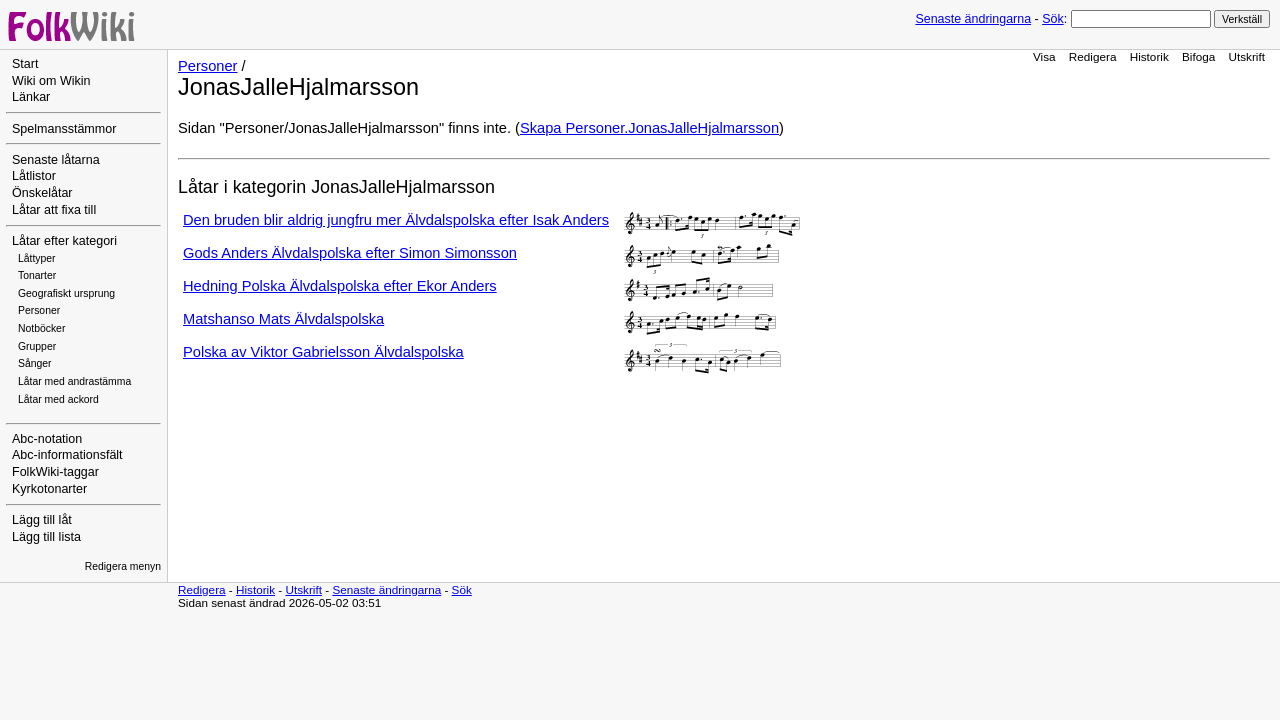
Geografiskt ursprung (66, 293)
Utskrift (1247, 56)
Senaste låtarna (56, 160)
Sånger (35, 363)
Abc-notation (47, 439)
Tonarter (37, 275)
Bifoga (1198, 56)
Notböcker (41, 328)
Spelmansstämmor (64, 129)
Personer (39, 310)
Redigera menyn (123, 566)
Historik (1149, 56)
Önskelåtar (42, 193)
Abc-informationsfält (67, 455)
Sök (1052, 19)
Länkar (31, 97)
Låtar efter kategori (64, 241)
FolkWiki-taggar (55, 472)
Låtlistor (34, 176)
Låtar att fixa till (54, 210)
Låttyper (37, 258)
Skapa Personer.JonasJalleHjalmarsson (649, 128)
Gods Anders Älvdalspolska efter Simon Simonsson (350, 253)
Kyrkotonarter (49, 489)
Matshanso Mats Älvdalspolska (283, 319)
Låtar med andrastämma (74, 381)
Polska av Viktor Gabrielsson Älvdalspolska (323, 352)
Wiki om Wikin (51, 81)
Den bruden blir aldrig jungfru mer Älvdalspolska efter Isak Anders (396, 220)
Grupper (37, 346)
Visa (1044, 56)
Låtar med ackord (58, 399)
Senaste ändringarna (973, 19)
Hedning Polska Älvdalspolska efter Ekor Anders (340, 286)
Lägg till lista (46, 537)
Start (25, 64)
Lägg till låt (42, 520)
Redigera (1093, 56)
